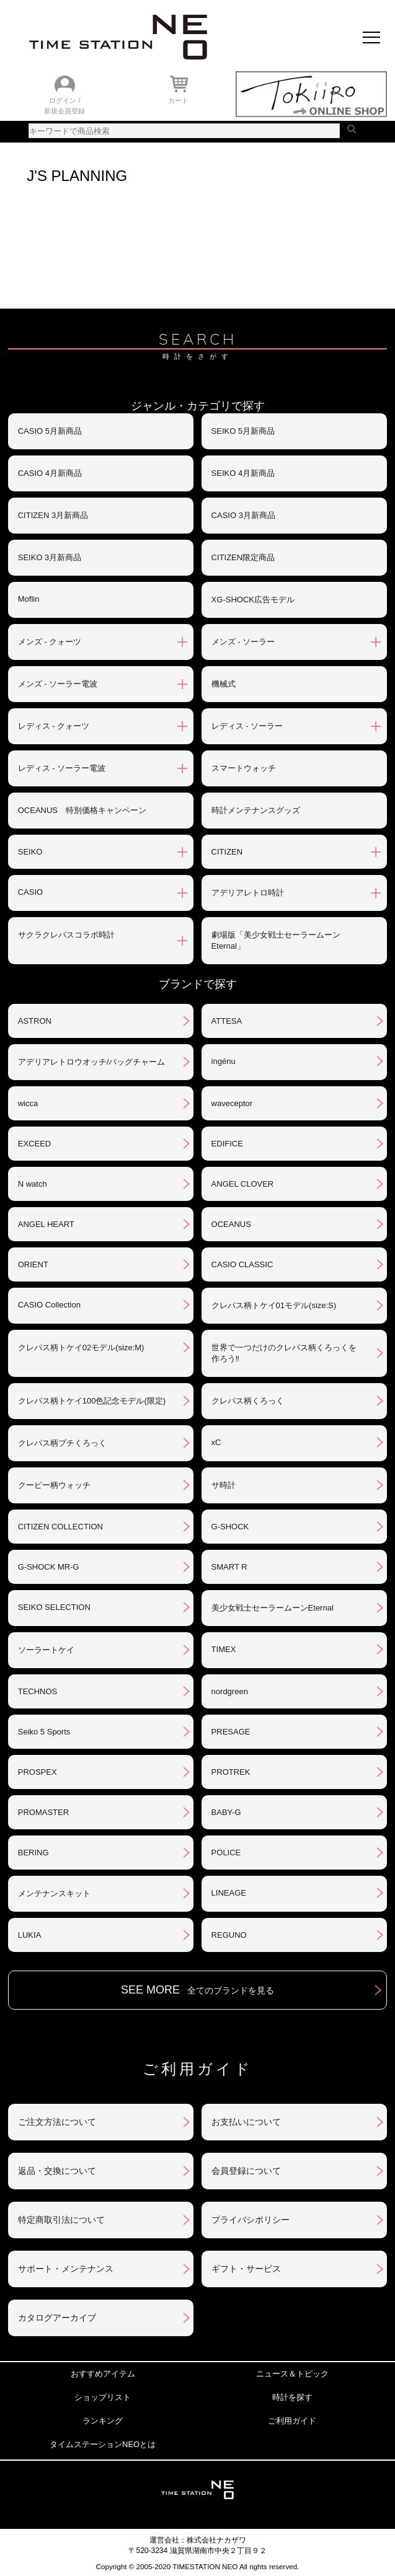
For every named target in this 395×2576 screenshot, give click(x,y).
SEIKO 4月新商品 (243, 473)
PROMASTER (43, 1812)
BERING (33, 1852)
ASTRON (34, 1021)
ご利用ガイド (292, 2420)
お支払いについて (246, 2122)
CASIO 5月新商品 (50, 431)
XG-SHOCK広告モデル (253, 599)
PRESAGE (231, 1731)
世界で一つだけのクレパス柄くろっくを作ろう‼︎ (284, 1353)
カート (178, 100)
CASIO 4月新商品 (50, 473)
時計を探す (292, 2397)
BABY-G (226, 1812)
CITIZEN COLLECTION (60, 1526)
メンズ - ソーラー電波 (58, 683)
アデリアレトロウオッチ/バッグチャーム (92, 1061)
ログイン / (64, 100)
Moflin (29, 599)
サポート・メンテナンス (65, 2269)
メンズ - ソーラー (243, 641)
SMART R (229, 1567)
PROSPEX (37, 1772)
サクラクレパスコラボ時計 (66, 934)
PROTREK (231, 1772)
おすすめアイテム (103, 2373)
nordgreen (229, 1691)
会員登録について (246, 2171)
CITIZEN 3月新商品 (53, 515)
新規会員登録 (64, 111)
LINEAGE (228, 1892)
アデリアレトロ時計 (247, 892)
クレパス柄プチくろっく (62, 1443)
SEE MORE (197, 1990)
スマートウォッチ (243, 768)
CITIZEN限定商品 (243, 557)
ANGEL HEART (46, 1224)
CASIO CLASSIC (242, 1264)
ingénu (223, 1061)
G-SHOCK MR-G (48, 1567)
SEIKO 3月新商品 (50, 557)
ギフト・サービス (246, 2269)
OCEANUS (231, 1224)
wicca (28, 1103)
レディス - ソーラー (247, 726)
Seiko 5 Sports (44, 1731)
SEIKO (30, 851)
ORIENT (33, 1264)
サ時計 (223, 1485)
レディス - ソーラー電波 (62, 768)
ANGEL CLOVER (242, 1184)
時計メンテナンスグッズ (255, 810)
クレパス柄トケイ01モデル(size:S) (274, 1305)
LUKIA (30, 1935)
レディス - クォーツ (54, 726)
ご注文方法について (57, 2122)
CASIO (30, 892)
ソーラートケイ (46, 1650)
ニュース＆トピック (292, 2373)
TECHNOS (38, 1691)
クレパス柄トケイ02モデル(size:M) (81, 1347)
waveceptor (231, 1103)
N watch (32, 1184)
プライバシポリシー (250, 2220)
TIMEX (223, 1649)
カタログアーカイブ (57, 2318)
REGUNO (229, 1935)
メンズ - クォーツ (50, 641)
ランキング (102, 2420)
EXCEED (34, 1143)
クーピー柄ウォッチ (54, 1485)
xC (216, 1442)
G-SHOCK (230, 1526)
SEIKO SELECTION (54, 1607)
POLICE (226, 1852)
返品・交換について (57, 2171)
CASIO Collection (49, 1304)
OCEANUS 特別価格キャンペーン (82, 810)
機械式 (223, 683)
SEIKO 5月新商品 (243, 431)
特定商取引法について (61, 2220)
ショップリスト (102, 2397)
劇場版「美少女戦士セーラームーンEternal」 (275, 940)
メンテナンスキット (54, 1893)
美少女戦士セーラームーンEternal (272, 1607)
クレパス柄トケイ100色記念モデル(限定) (92, 1400)
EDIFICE (227, 1143)
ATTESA (226, 1021)
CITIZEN (227, 851)
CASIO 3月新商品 (243, 515)
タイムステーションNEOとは (103, 2444)
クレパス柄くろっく (247, 1400)
